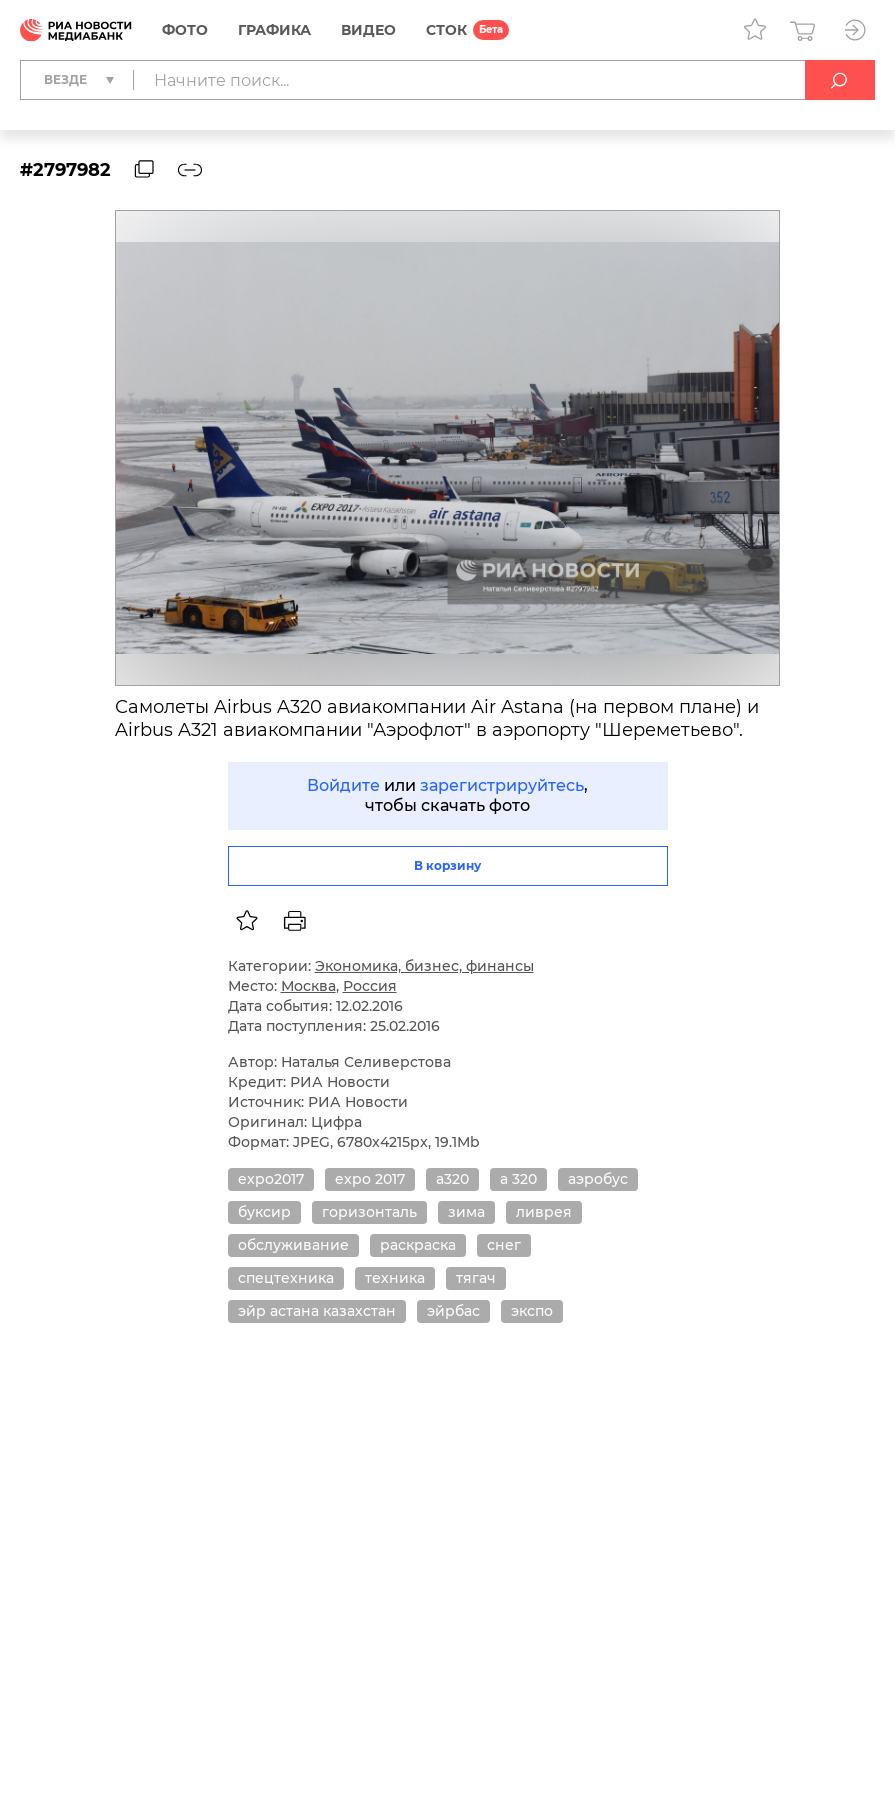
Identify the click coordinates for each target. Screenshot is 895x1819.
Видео (368, 30)
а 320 (518, 1179)
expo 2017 (370, 1179)
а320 (452, 1179)
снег (504, 1245)
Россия (370, 986)
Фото (185, 30)
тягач (476, 1278)
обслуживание (293, 1245)
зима (466, 1212)
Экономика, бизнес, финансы (424, 966)
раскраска (418, 1245)
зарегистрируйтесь (502, 785)
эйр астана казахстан (317, 1311)
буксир (264, 1212)
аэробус (598, 1179)
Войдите (343, 785)
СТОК (446, 30)
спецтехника (286, 1278)
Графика (274, 30)
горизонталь (369, 1212)
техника (395, 1278)
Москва (308, 986)
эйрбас (453, 1311)
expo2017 (271, 1179)
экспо (532, 1311)
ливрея (544, 1212)
